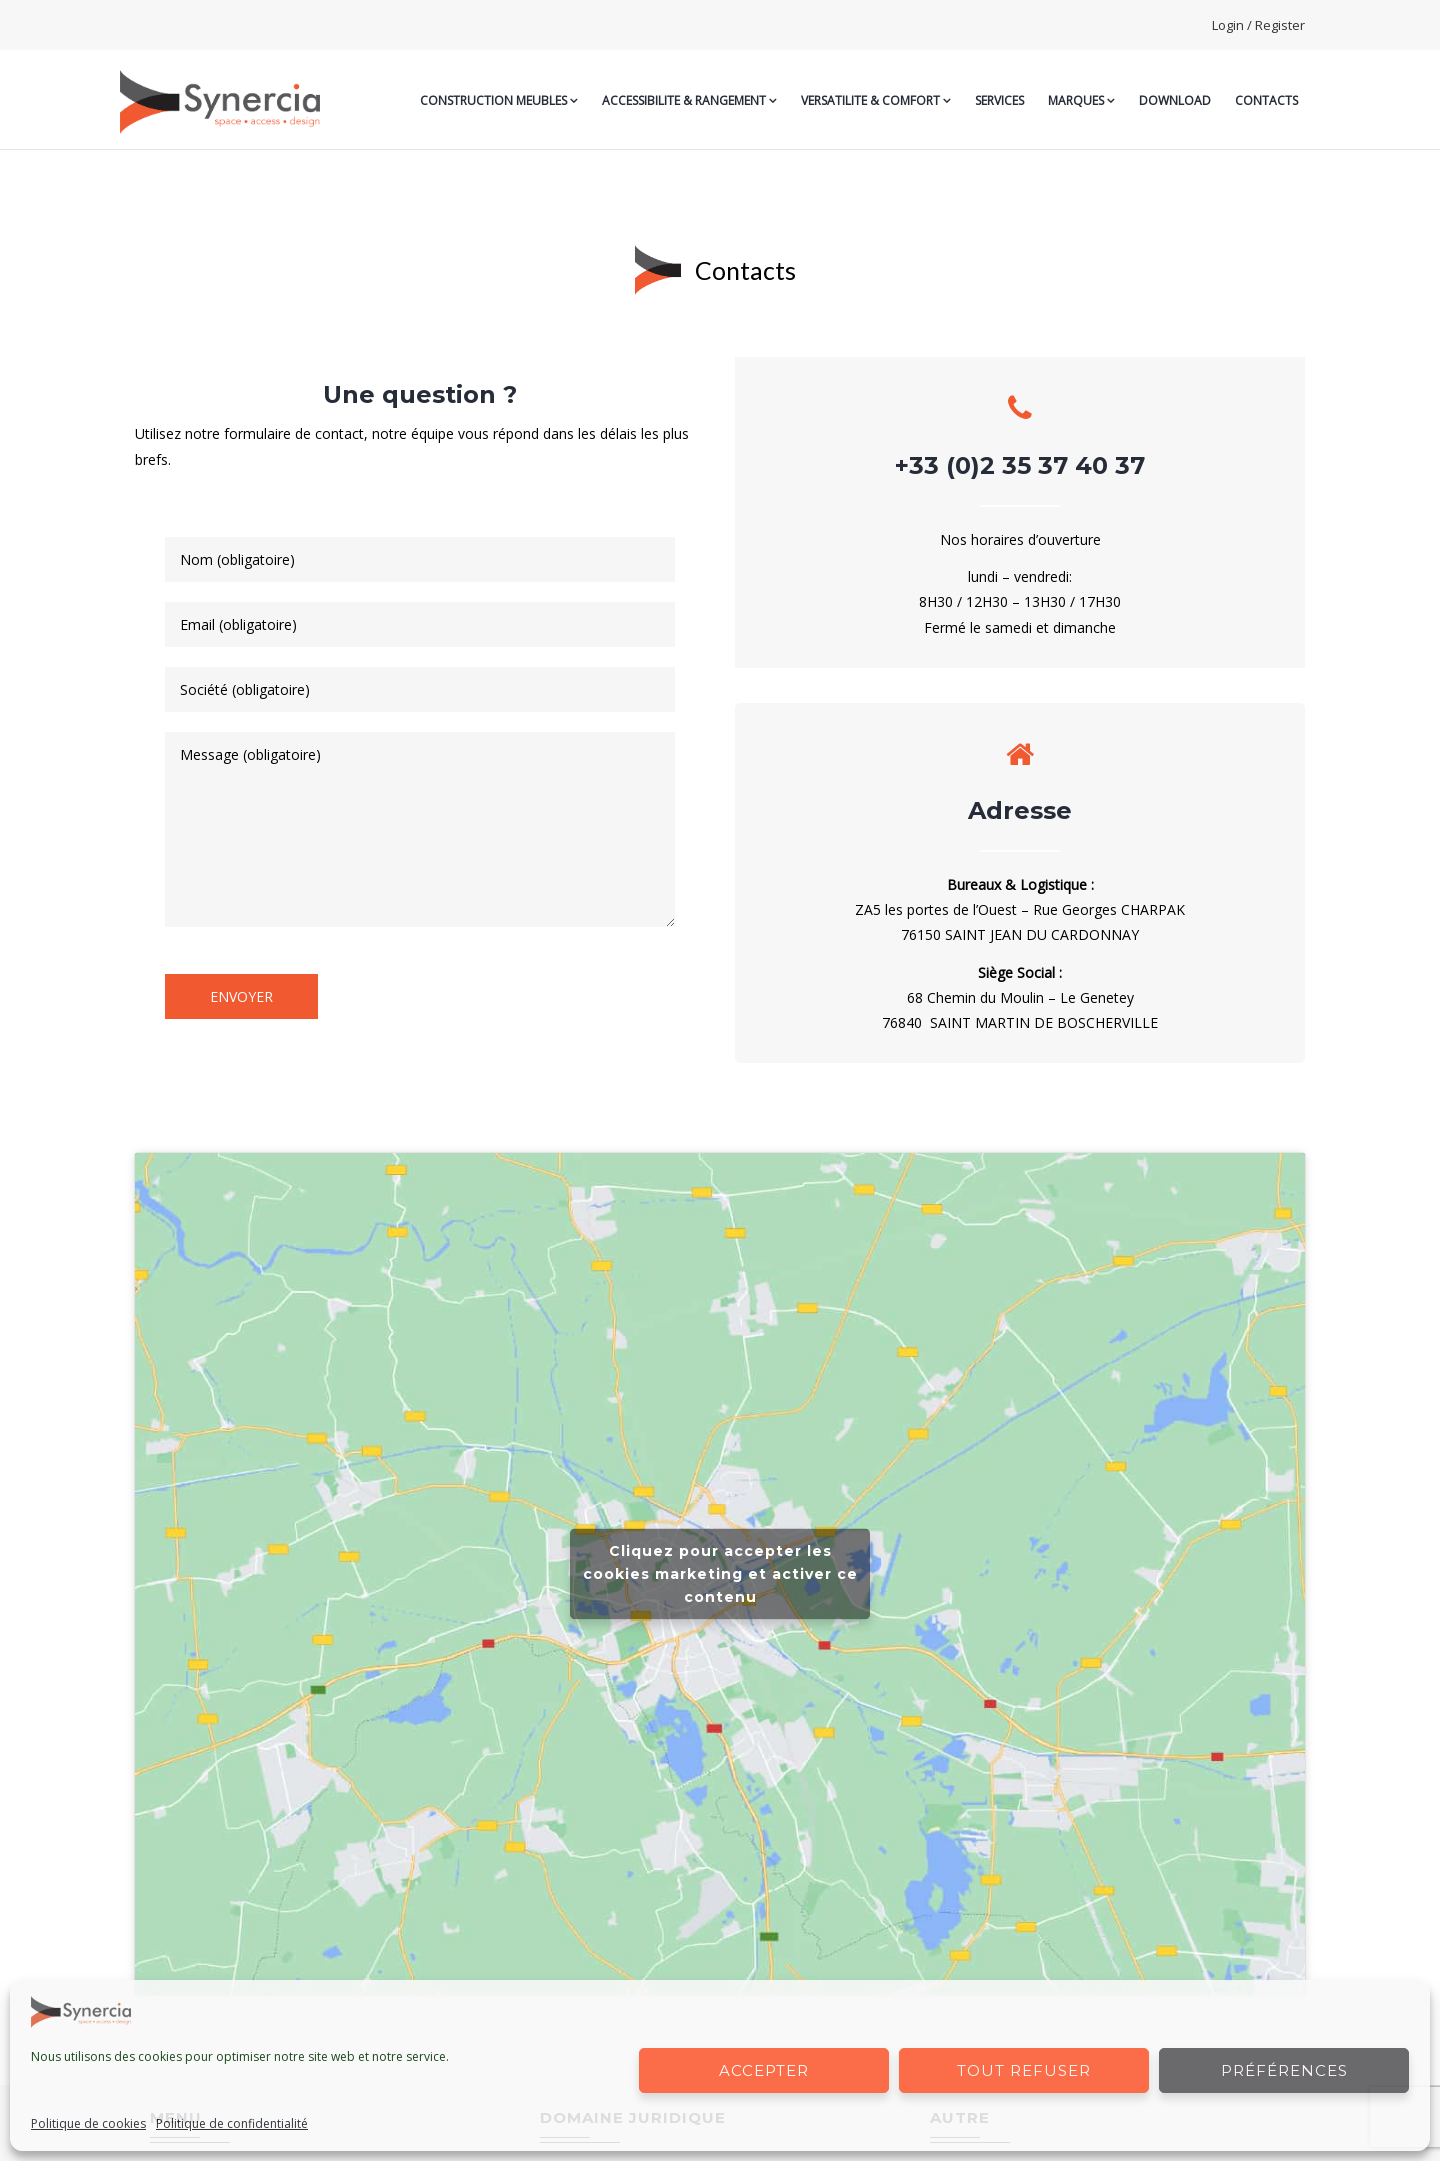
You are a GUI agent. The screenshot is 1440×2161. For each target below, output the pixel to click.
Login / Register (1258, 25)
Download (1175, 100)
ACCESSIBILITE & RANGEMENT (689, 100)
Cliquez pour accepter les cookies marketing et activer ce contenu (720, 1574)
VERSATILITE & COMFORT (876, 100)
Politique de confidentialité (232, 2123)
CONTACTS (1266, 100)
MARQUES (1081, 100)
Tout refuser (1024, 2070)
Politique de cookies (88, 2123)
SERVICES (999, 100)
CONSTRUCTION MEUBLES (499, 100)
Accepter (764, 2070)
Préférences (1284, 2070)
